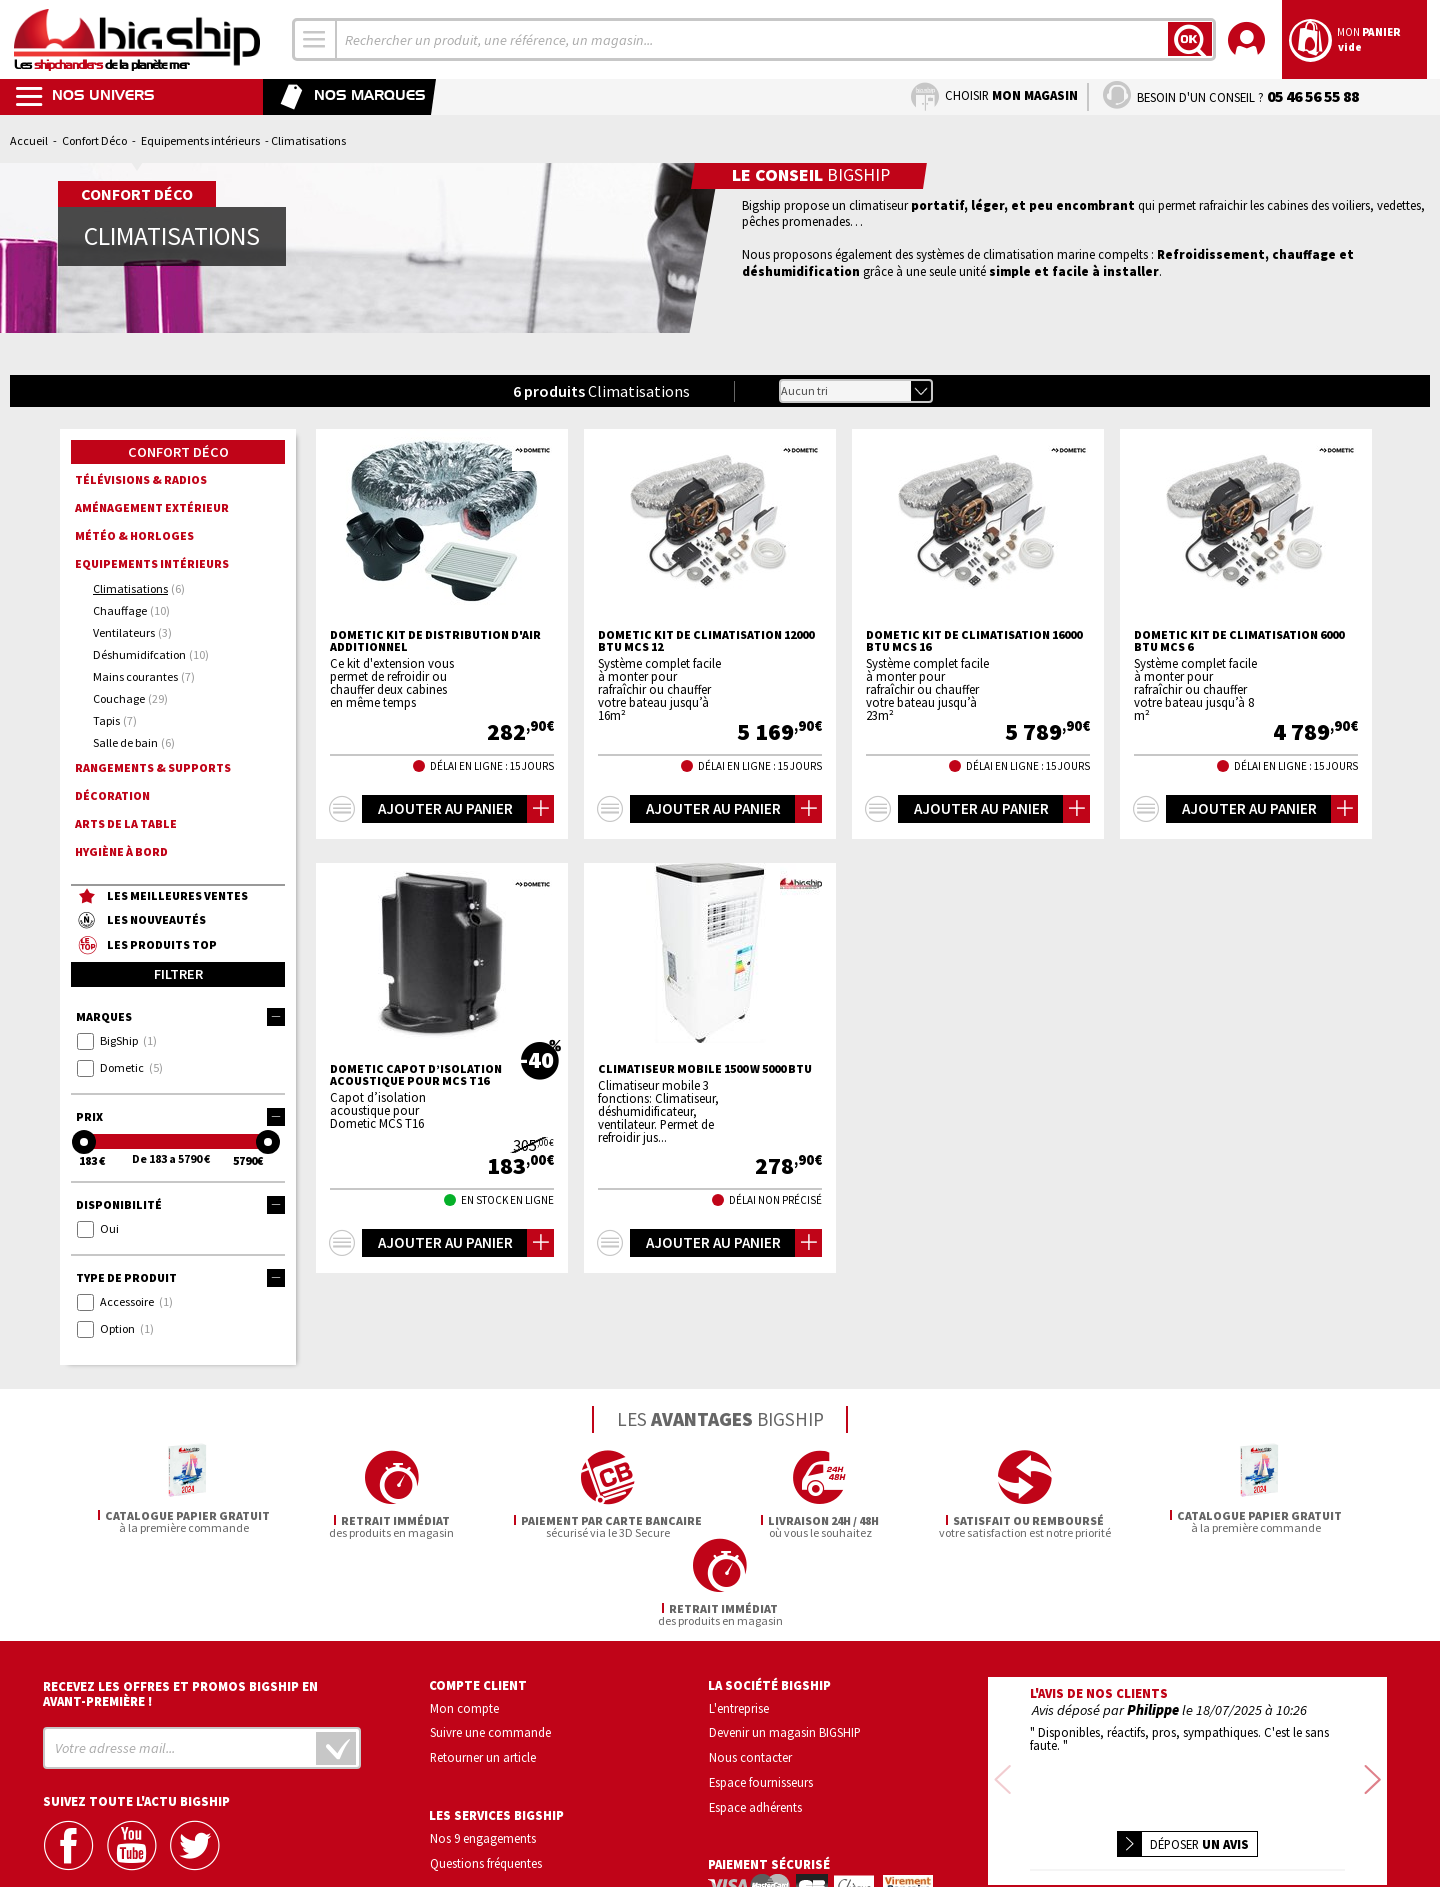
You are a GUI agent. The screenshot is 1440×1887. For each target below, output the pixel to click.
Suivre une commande (490, 1645)
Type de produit (180, 1278)
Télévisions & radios (141, 479)
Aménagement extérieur (152, 507)
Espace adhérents (755, 1719)
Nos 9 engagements (483, 1750)
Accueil (29, 140)
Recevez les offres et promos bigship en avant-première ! (180, 1606)
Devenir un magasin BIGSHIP (785, 1645)
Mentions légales (1068, 1841)
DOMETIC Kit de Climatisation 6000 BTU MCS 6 (1239, 641)
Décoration (112, 795)
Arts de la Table (126, 823)
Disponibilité (180, 1205)
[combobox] (315, 39)
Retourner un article (483, 1669)
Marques (180, 1017)
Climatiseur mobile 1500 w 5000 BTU (705, 1069)
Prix (180, 1117)
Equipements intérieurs (200, 140)
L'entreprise (739, 1620)
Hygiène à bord (121, 851)
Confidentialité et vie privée (1093, 1812)
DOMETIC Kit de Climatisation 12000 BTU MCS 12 (706, 641)
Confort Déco (94, 140)
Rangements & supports (153, 767)
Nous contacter (750, 1669)
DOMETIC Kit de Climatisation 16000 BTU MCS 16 (974, 641)
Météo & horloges (134, 535)
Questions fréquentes (486, 1775)
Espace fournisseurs (761, 1694)
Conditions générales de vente (1272, 1812)
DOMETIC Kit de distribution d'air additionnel (435, 641)
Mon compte (464, 1620)
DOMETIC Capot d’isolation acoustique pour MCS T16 (416, 1075)
